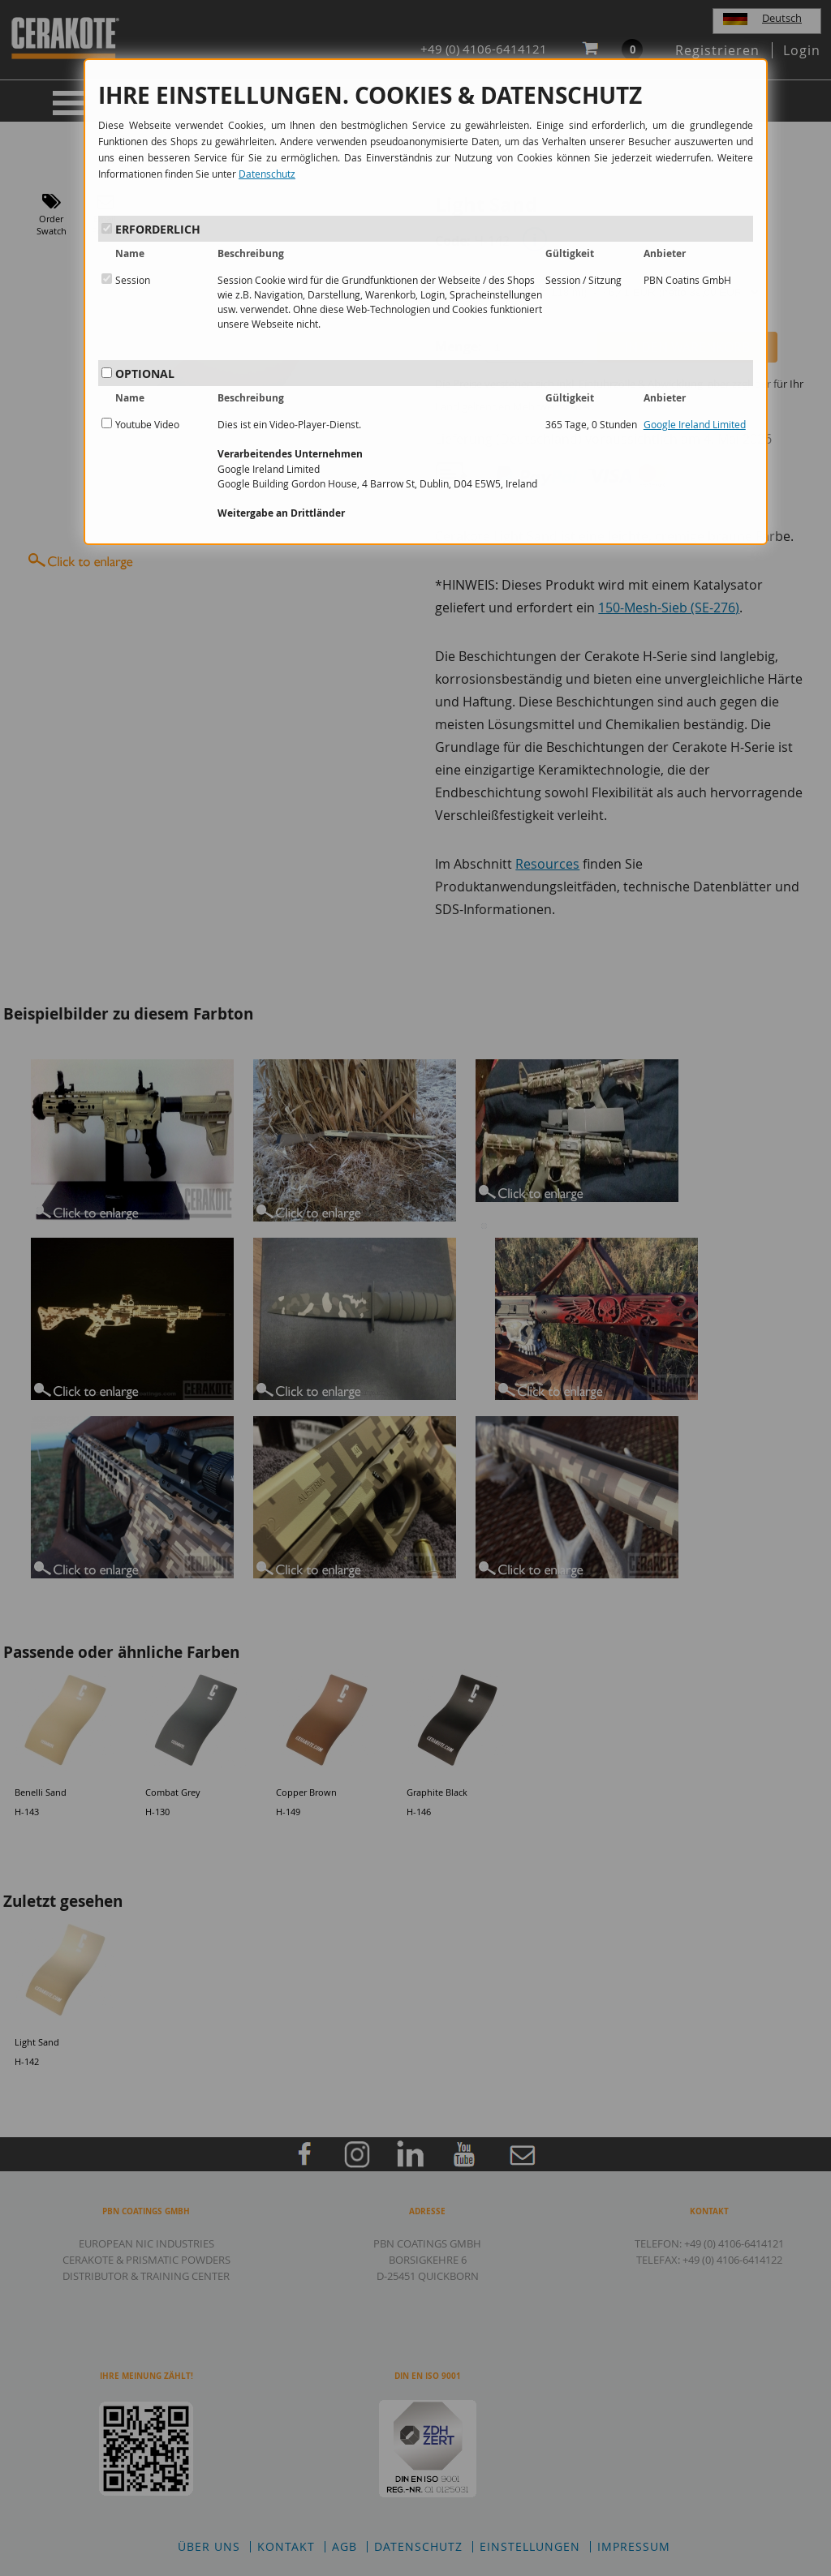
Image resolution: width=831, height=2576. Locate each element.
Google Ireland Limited (695, 424)
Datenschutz (267, 173)
